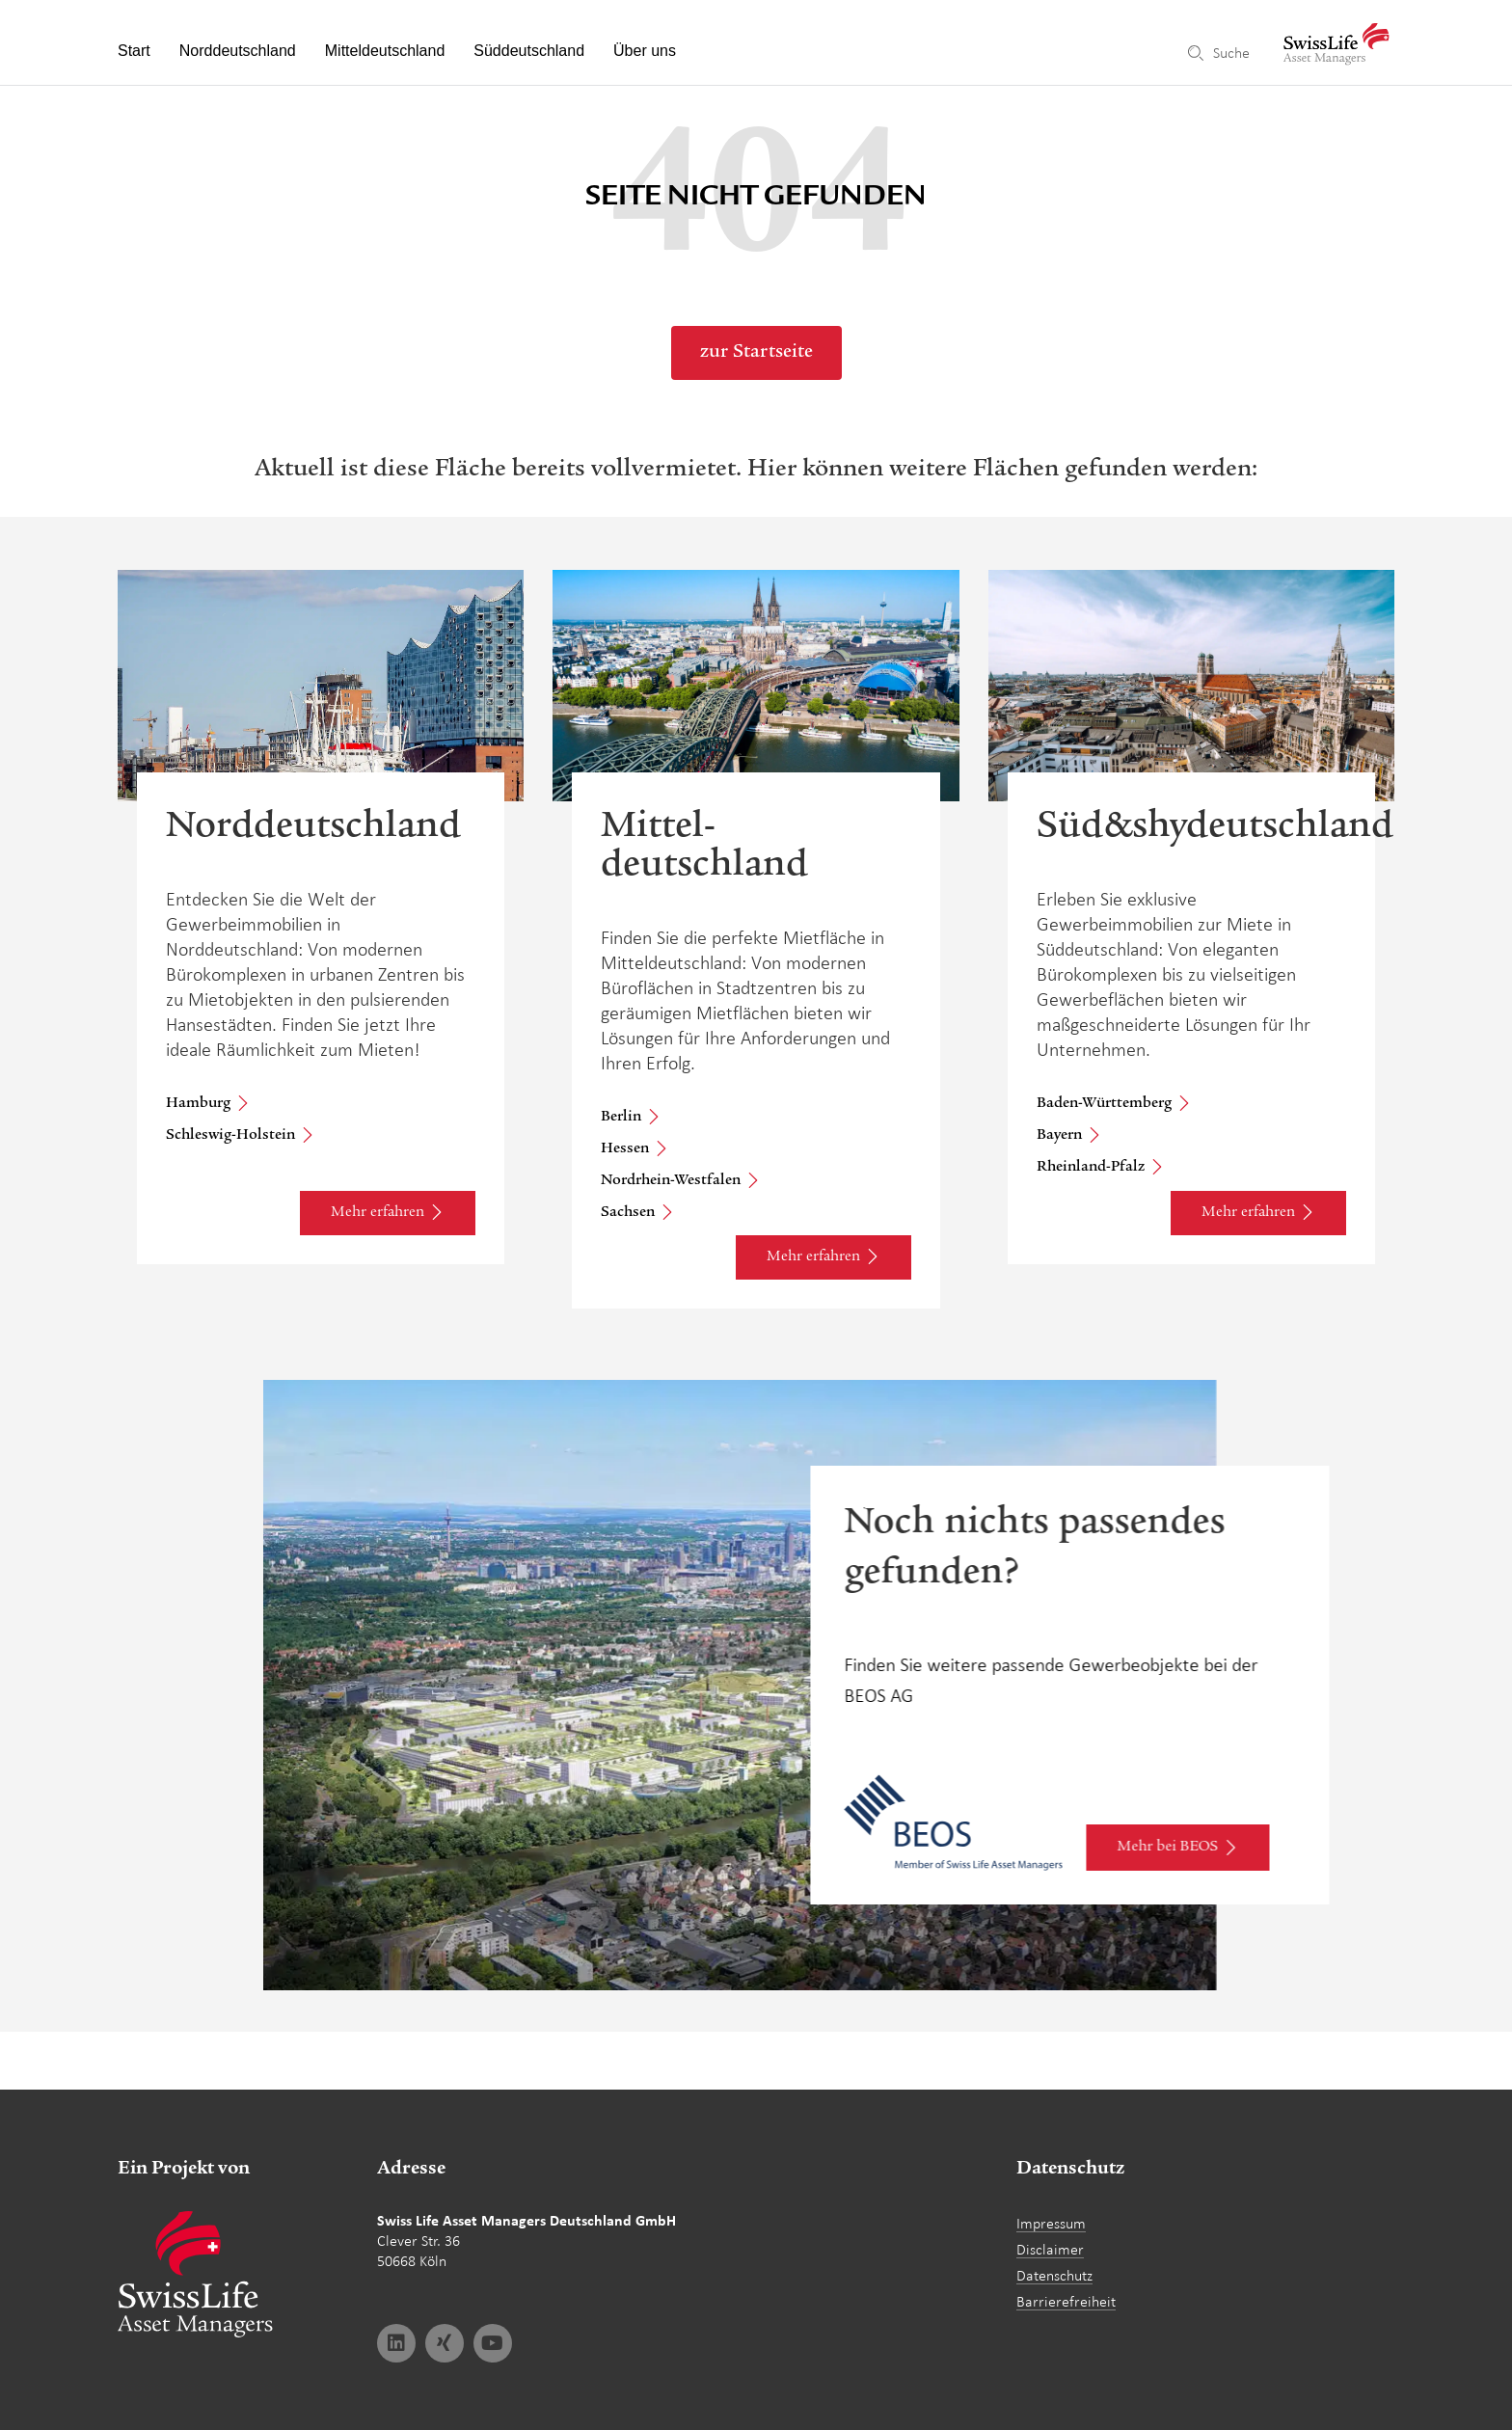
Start (134, 50)
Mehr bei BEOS (1168, 1890)
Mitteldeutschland (385, 50)
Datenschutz (1054, 2275)
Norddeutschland (237, 50)
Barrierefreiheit (1066, 2301)
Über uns (644, 50)
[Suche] (1195, 53)
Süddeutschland (528, 50)
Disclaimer (1050, 2249)
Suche (1231, 52)
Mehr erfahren (377, 1213)
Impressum (1051, 2223)
